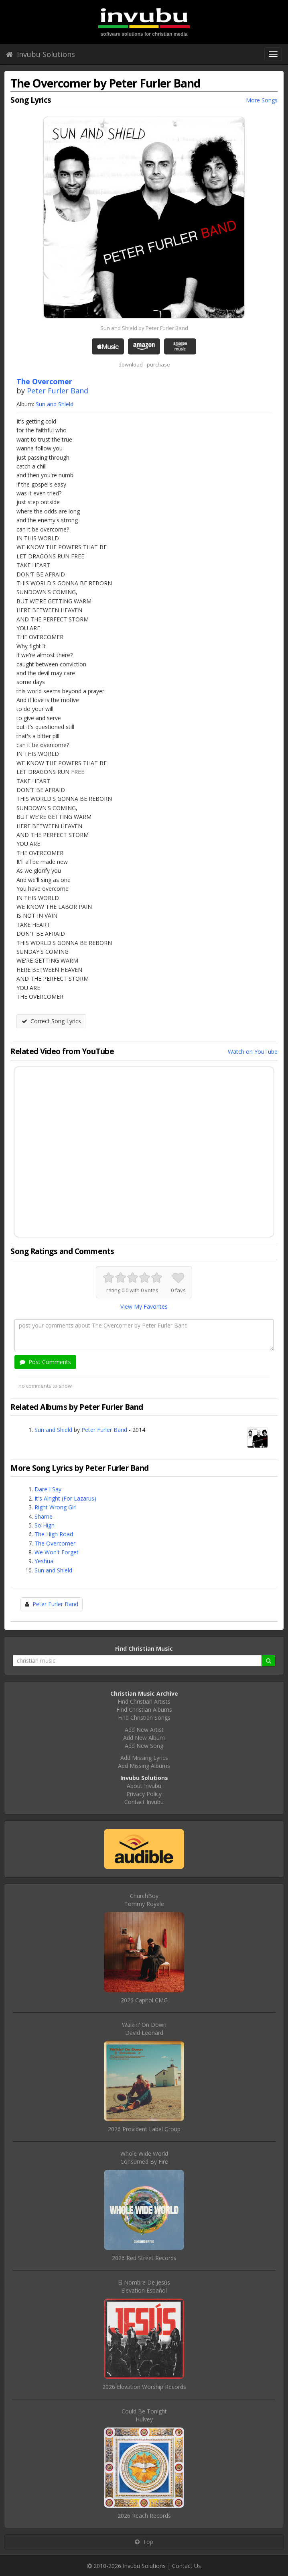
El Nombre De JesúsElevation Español (144, 2286)
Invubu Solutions (40, 54)
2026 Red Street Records (144, 2258)
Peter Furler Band (57, 390)
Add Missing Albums (144, 1766)
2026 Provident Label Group (144, 2129)
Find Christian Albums (144, 1709)
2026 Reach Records (144, 2515)
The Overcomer (54, 1543)
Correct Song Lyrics (51, 1021)
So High (44, 1525)
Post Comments (45, 1362)
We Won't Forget (56, 1552)
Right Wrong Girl (55, 1507)
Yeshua (43, 1561)
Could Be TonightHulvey (144, 2415)
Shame (43, 1516)
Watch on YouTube (253, 1051)
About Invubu (144, 1786)
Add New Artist (144, 1729)
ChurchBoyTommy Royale (144, 1900)
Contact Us (186, 2566)
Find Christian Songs (144, 1717)
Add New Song (144, 1745)
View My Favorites (144, 1306)
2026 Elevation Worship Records (144, 2387)
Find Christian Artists (144, 1701)
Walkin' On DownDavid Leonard (144, 2028)
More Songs (262, 100)
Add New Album (144, 1737)
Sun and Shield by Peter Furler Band (144, 328)
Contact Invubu (144, 1802)
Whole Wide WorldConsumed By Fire (144, 2157)
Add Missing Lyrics (144, 1757)
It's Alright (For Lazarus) (65, 1498)
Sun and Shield (54, 404)
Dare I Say (47, 1489)
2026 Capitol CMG (144, 2000)
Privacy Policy (144, 1794)
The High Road (53, 1534)
